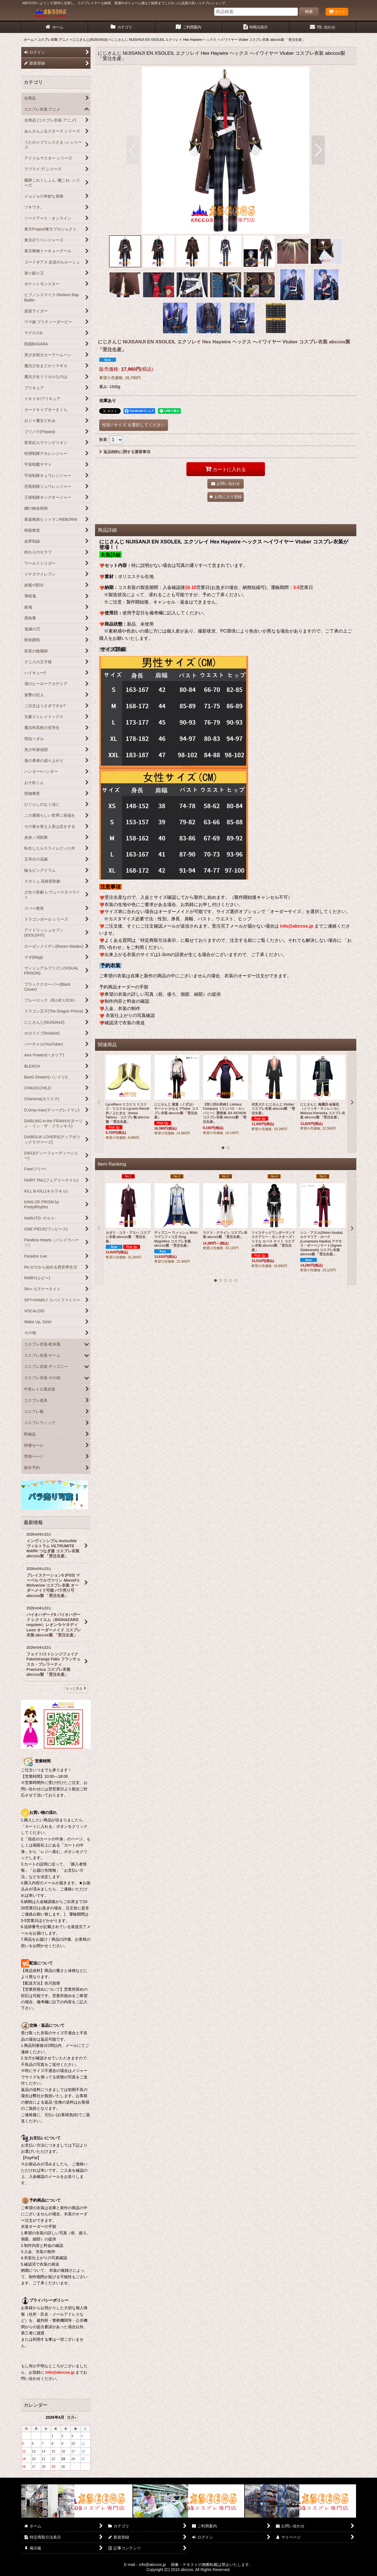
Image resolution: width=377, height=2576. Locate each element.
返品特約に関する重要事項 (124, 452)
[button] (132, 150)
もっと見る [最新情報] (76, 1688)
